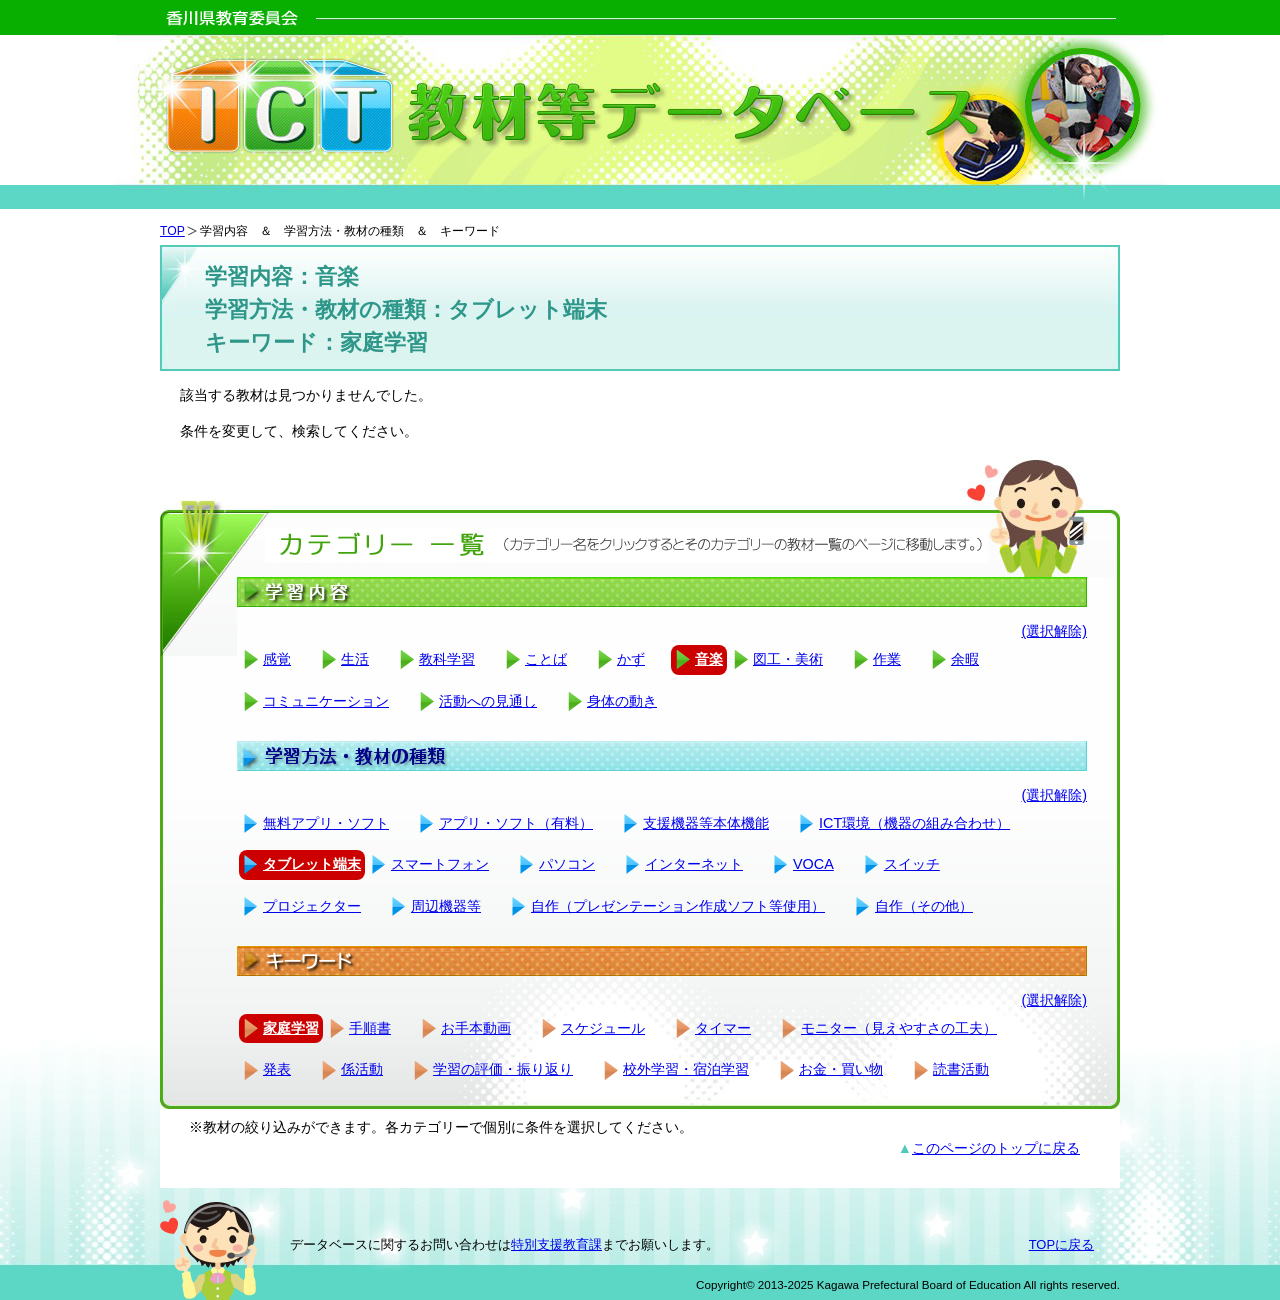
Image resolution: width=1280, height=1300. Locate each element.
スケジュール (603, 1028)
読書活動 (961, 1069)
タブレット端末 (312, 864)
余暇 (965, 659)
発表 (277, 1069)
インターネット (694, 864)
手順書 (370, 1028)
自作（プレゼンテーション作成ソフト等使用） (678, 906)
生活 (355, 659)
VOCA (813, 864)
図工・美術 (788, 659)
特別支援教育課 (556, 1244)
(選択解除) (1054, 631)
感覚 (277, 659)
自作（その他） (924, 906)
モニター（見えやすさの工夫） (899, 1028)
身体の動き (622, 701)
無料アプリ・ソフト (326, 823)
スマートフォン (440, 864)
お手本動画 (476, 1028)
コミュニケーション (326, 701)
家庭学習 (291, 1028)
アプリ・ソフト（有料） (516, 823)
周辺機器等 (446, 906)
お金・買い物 (841, 1069)
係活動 (362, 1069)
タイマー (723, 1028)
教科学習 (447, 659)
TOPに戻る (1061, 1244)
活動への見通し (488, 701)
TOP (172, 231)
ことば (546, 659)
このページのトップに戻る (996, 1148)
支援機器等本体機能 (706, 823)
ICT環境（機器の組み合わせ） (914, 823)
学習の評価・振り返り (503, 1069)
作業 (887, 659)
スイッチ (912, 864)
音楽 (709, 659)
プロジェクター (312, 906)
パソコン (567, 864)
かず (631, 659)
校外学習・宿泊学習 (686, 1069)
